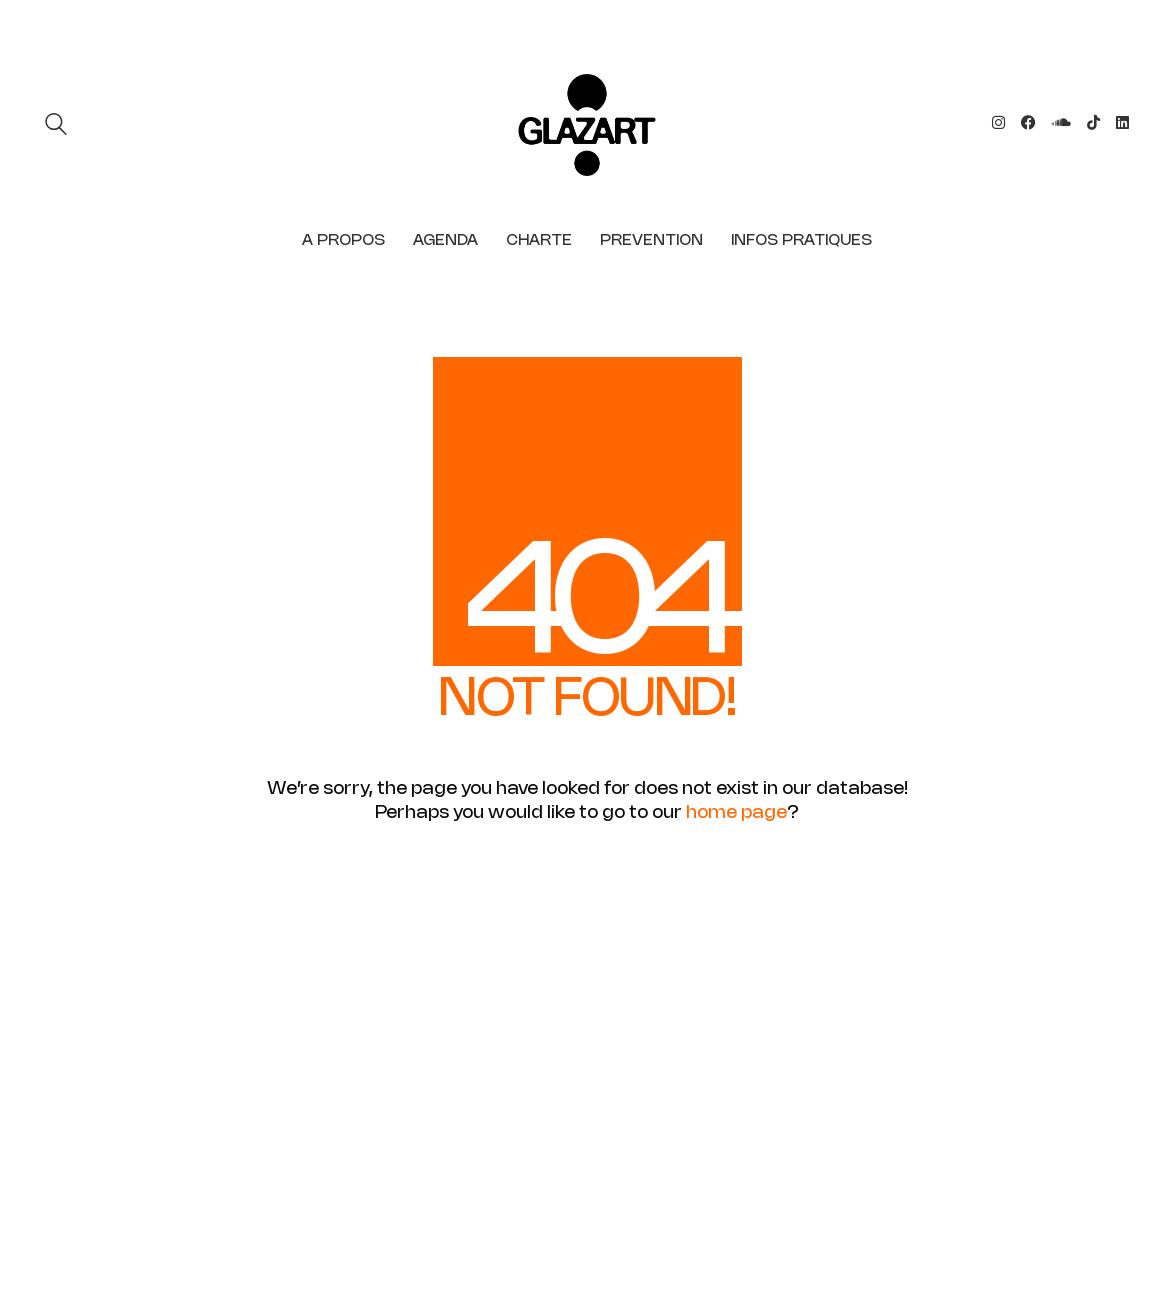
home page (736, 813)
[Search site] (56, 127)
